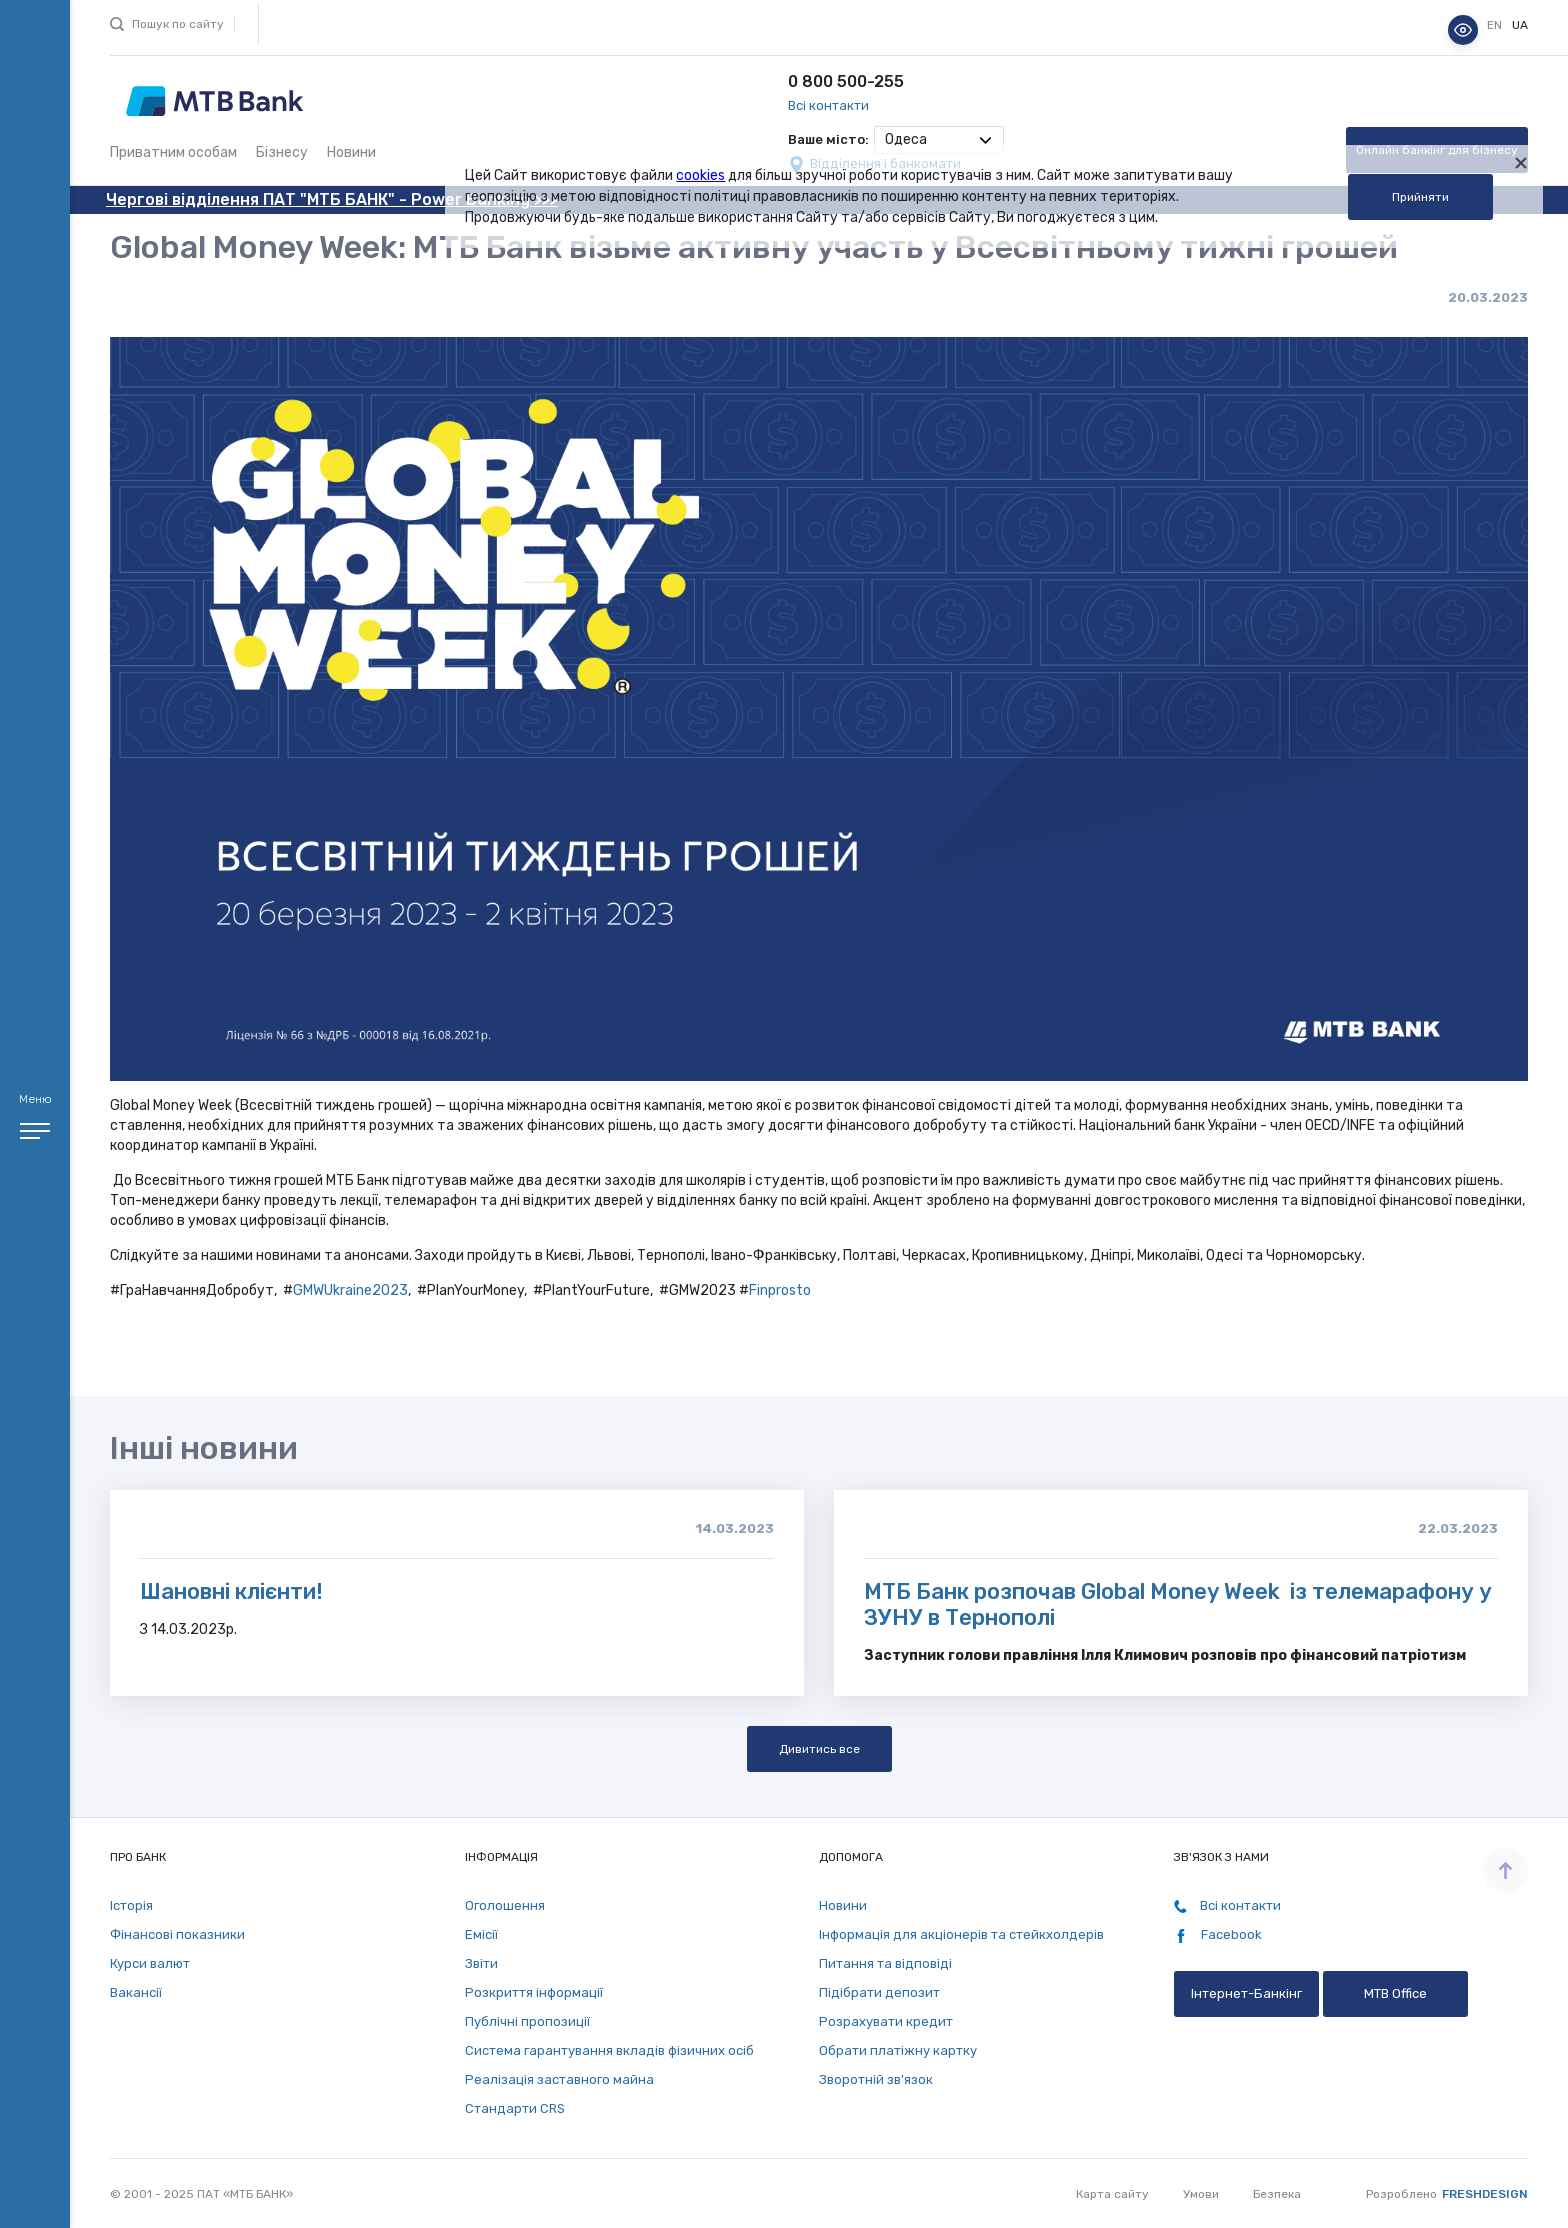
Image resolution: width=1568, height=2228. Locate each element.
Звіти (481, 1963)
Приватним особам (173, 152)
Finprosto (780, 1290)
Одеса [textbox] (906, 139)
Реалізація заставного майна (559, 2079)
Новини (351, 152)
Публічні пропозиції (527, 2021)
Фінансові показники (177, 1934)
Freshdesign (1485, 2194)
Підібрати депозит (879, 1992)
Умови (1201, 2194)
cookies (700, 175)
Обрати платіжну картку (898, 2050)
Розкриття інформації (534, 1992)
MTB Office (1395, 1993)
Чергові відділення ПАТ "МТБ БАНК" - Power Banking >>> (332, 199)
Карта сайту (1112, 2194)
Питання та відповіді (885, 1963)
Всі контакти (828, 105)
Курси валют (150, 1963)
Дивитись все (819, 1749)
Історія (131, 1905)
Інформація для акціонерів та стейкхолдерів (961, 1934)
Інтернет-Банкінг (1246, 1993)
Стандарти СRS (515, 2108)
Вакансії (136, 1992)
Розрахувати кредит (886, 2021)
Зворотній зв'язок (876, 2079)
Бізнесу (282, 152)
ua (1520, 25)
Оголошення (505, 1905)
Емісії (481, 1934)
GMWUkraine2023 (350, 1290)
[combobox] (939, 140)
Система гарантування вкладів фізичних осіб (609, 2050)
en (1496, 25)
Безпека (1277, 2194)
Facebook (1218, 1935)
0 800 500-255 (846, 81)
